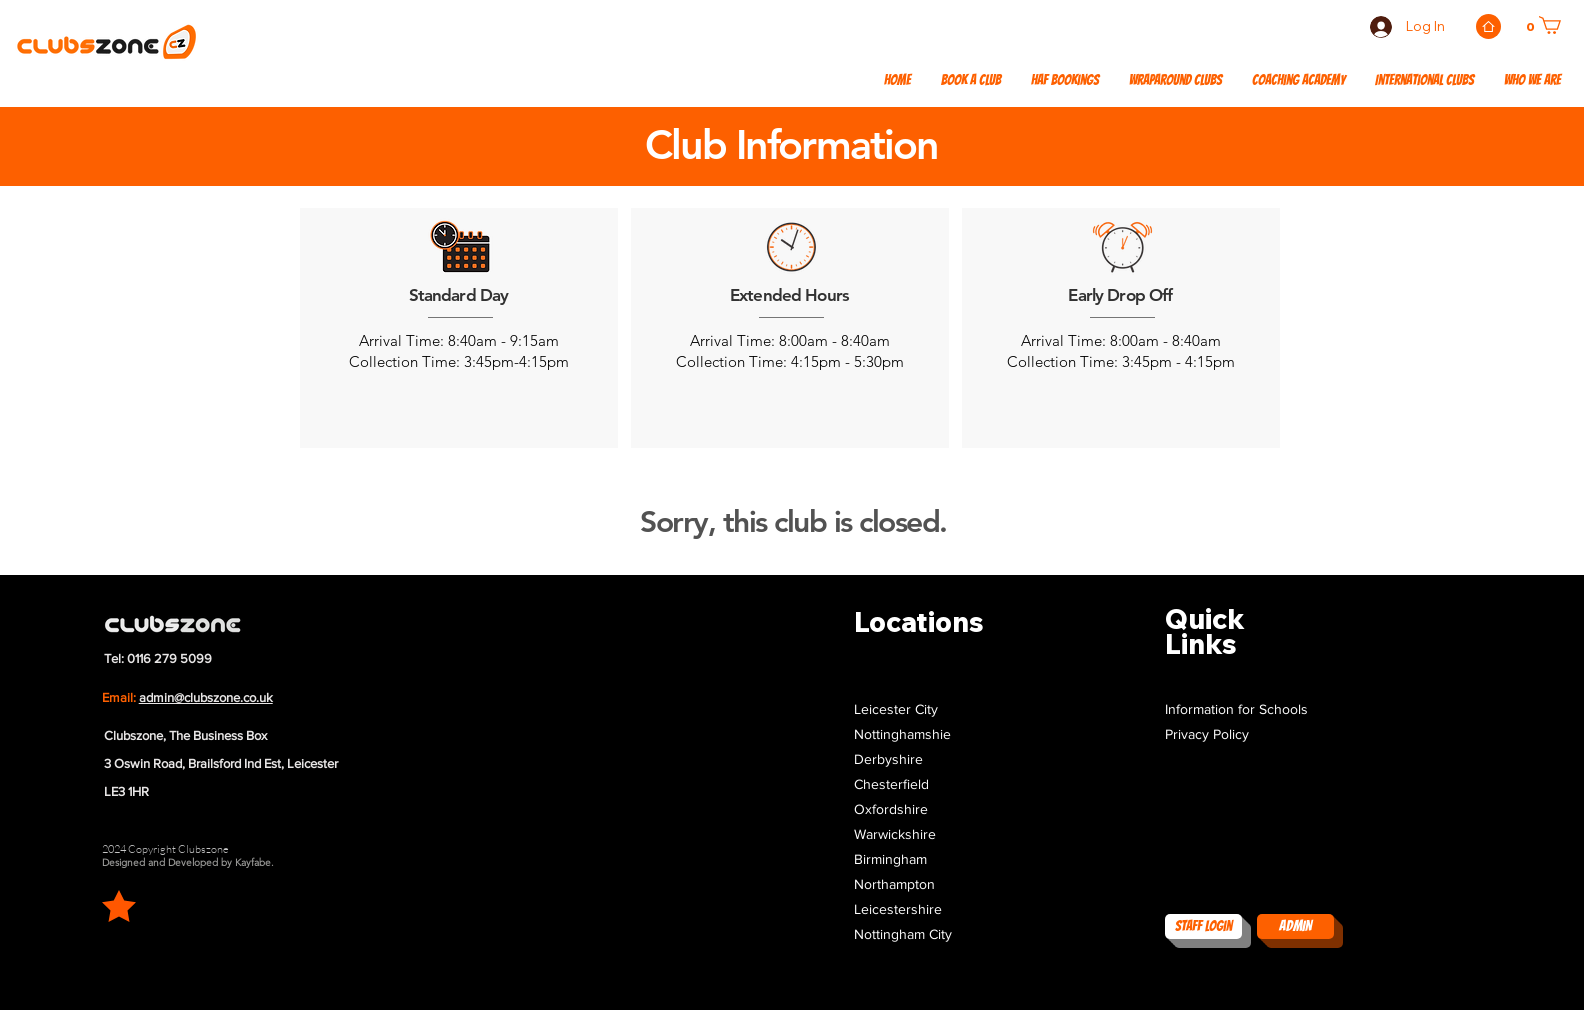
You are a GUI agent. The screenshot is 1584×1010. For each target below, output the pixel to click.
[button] (1424, 81)
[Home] (1488, 26)
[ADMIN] (1295, 926)
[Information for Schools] (1249, 709)
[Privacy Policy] (1249, 734)
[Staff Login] (1203, 926)
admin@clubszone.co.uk (206, 697)
